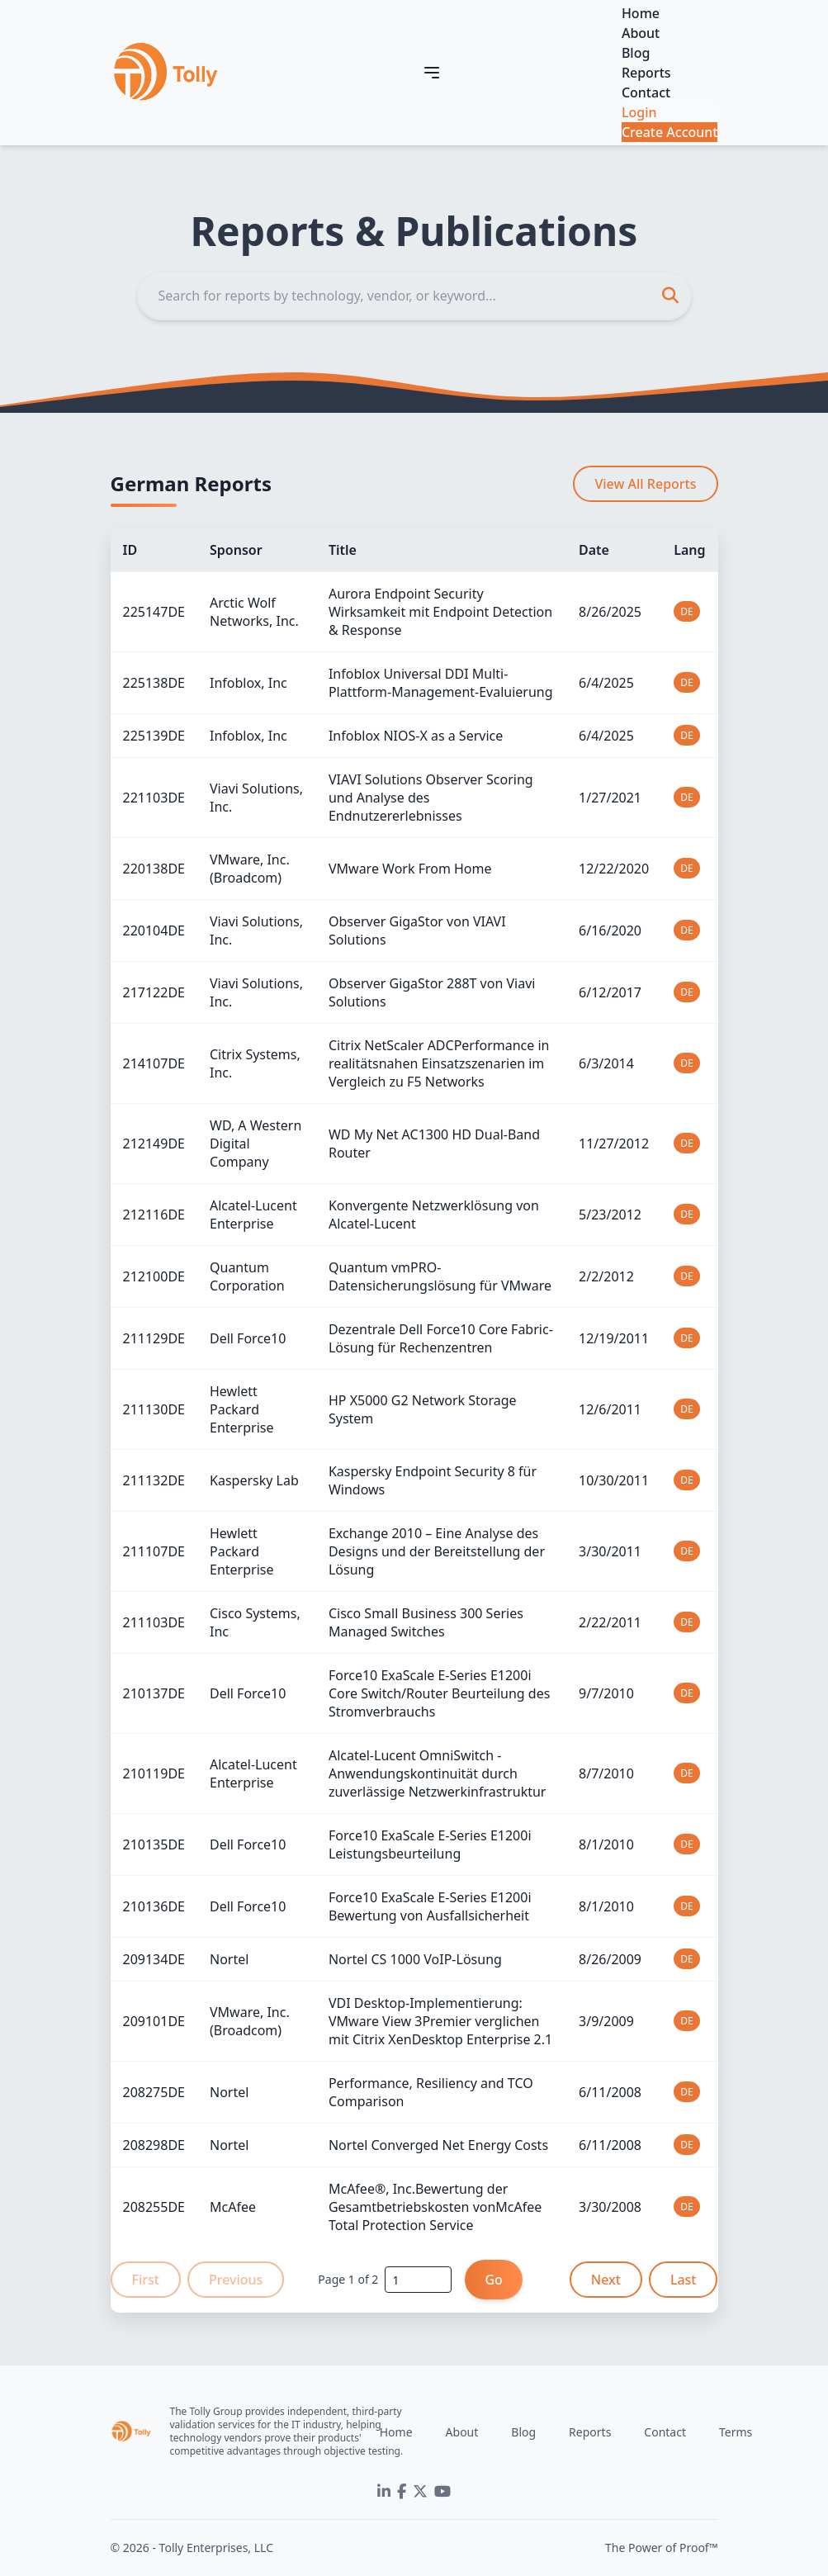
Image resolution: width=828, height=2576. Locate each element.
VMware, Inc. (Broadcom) (250, 868)
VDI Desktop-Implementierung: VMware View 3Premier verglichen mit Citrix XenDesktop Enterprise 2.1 (440, 2021)
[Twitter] (420, 2491)
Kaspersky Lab (254, 1480)
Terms (735, 2432)
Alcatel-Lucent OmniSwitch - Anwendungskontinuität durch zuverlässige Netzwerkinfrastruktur (437, 1773)
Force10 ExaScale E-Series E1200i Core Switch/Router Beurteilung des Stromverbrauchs (439, 1693)
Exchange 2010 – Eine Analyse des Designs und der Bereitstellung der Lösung (437, 1551)
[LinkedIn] (383, 2491)
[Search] (414, 295)
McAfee (233, 2207)
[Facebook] (401, 2491)
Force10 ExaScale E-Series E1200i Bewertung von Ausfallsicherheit (430, 1906)
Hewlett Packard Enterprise (241, 1409)
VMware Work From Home (410, 868)
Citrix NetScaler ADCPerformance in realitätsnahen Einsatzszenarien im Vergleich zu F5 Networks (439, 1063)
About (641, 33)
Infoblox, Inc (248, 683)
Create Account (670, 132)
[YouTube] (442, 2491)
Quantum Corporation (247, 1276)
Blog (636, 53)
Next (606, 2280)
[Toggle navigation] (432, 73)
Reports (646, 73)
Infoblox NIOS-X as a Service (416, 736)
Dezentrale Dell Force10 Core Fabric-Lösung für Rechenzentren (441, 1338)
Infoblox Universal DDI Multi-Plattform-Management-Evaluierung (441, 683)
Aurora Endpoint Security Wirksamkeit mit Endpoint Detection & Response (440, 612)
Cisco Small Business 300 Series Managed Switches (426, 1622)
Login (639, 112)
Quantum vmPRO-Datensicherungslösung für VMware (440, 1276)
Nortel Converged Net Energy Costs (438, 2145)
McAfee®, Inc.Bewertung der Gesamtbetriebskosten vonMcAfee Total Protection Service (435, 2207)
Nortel (229, 1959)
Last (683, 2280)
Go (493, 2280)
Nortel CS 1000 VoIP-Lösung (415, 1959)
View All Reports (645, 484)
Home (641, 13)
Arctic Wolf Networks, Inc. (254, 612)
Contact (646, 92)
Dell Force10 (248, 1338)
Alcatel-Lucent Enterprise (253, 1214)
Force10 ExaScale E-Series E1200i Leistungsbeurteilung (430, 1844)
